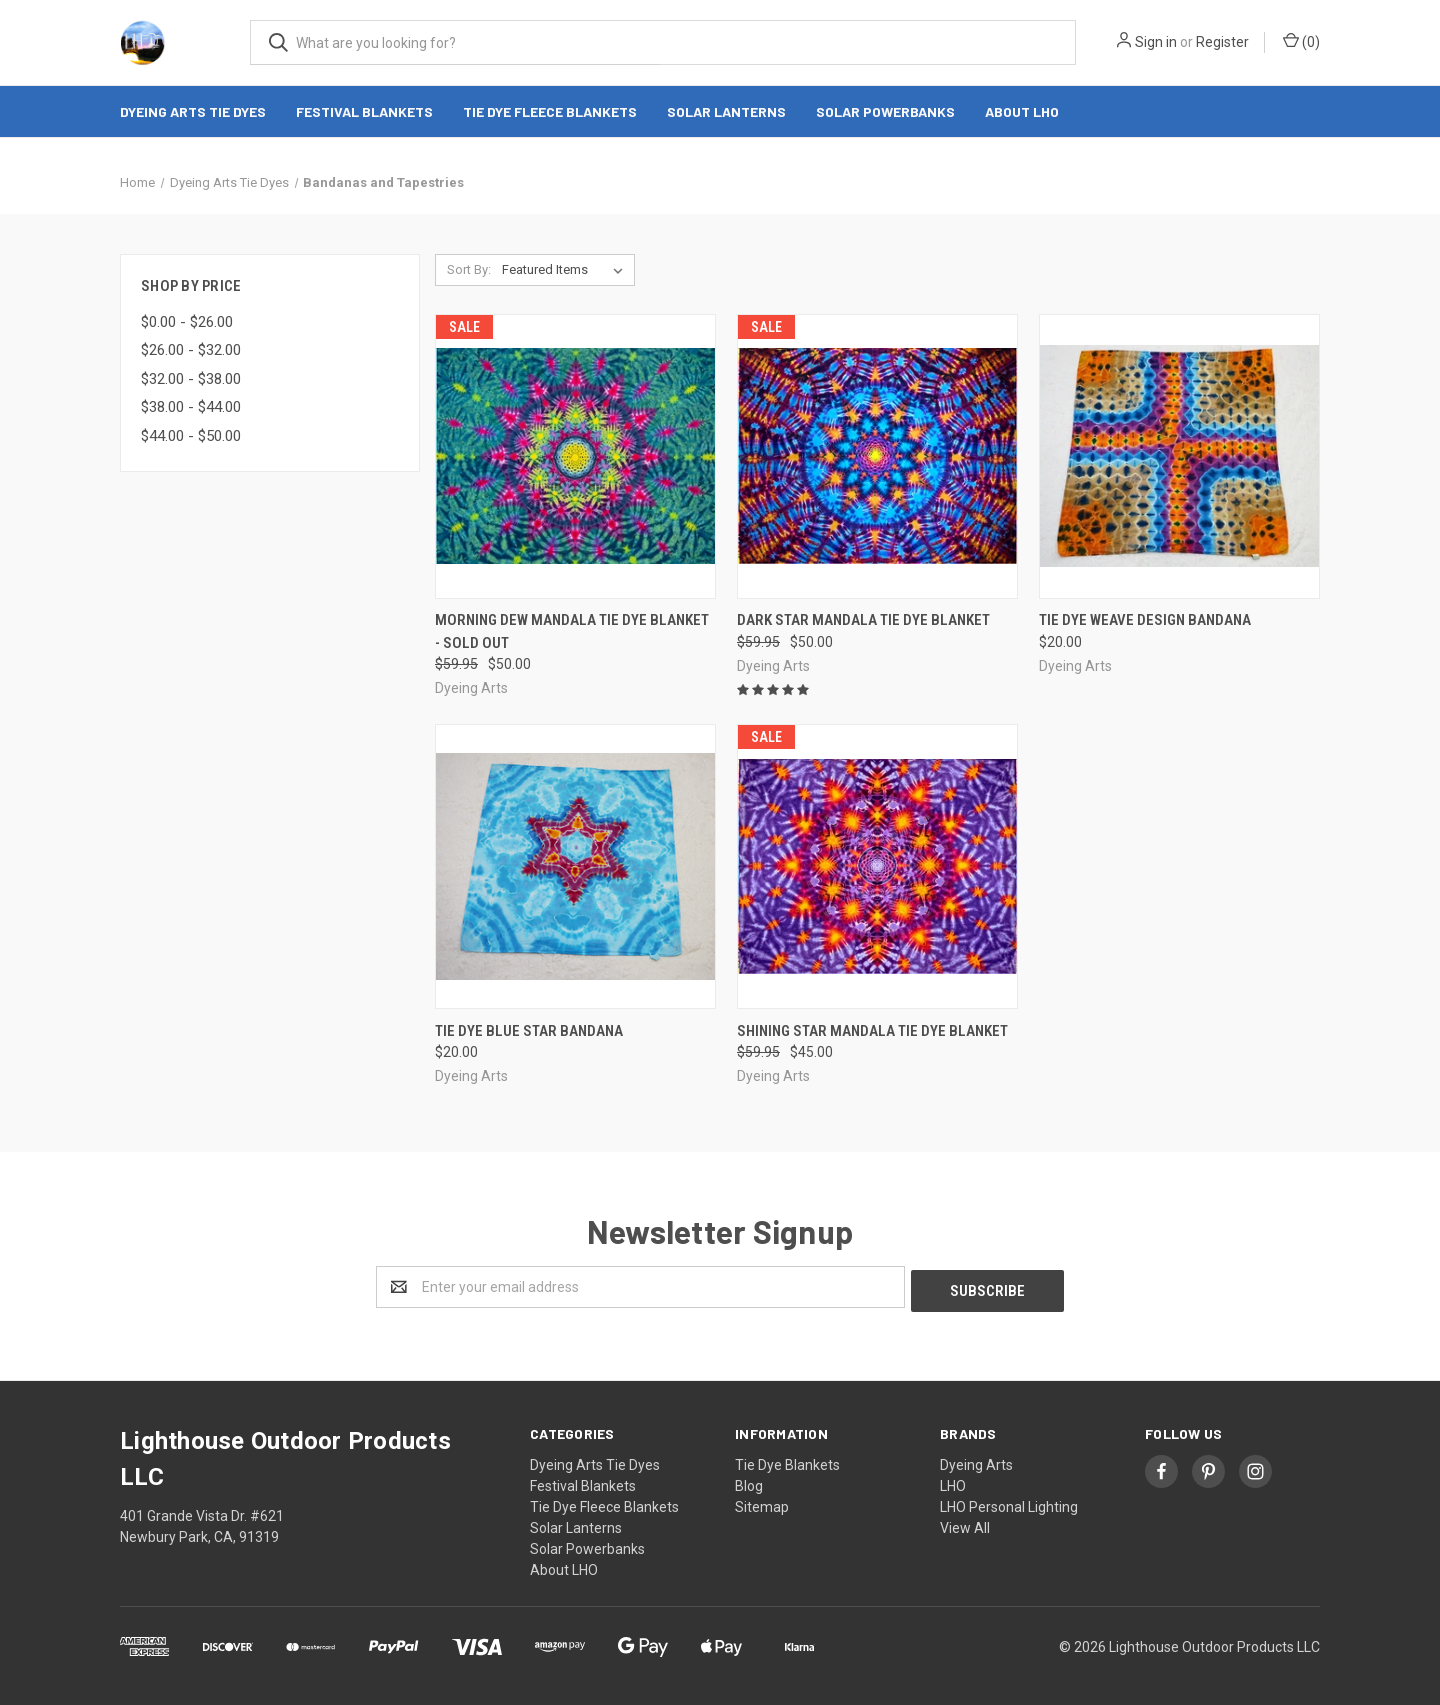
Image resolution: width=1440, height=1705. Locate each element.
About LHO (1022, 111)
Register (1222, 42)
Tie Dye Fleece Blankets (550, 111)
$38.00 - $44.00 (191, 407)
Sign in (1156, 42)
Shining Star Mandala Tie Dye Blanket (872, 1031)
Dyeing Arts (976, 1461)
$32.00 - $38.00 (191, 379)
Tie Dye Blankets (787, 1461)
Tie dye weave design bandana (1145, 620)
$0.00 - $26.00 (187, 322)
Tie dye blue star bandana (529, 1031)
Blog (749, 1482)
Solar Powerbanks (885, 111)
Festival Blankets (364, 111)
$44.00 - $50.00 (191, 436)
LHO (953, 1482)
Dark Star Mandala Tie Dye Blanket (863, 620)
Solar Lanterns (726, 111)
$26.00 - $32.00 (191, 350)
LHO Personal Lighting (1009, 1503)
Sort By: (469, 269)
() (1301, 41)
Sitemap (762, 1503)
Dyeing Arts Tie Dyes (193, 111)
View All (965, 1524)
